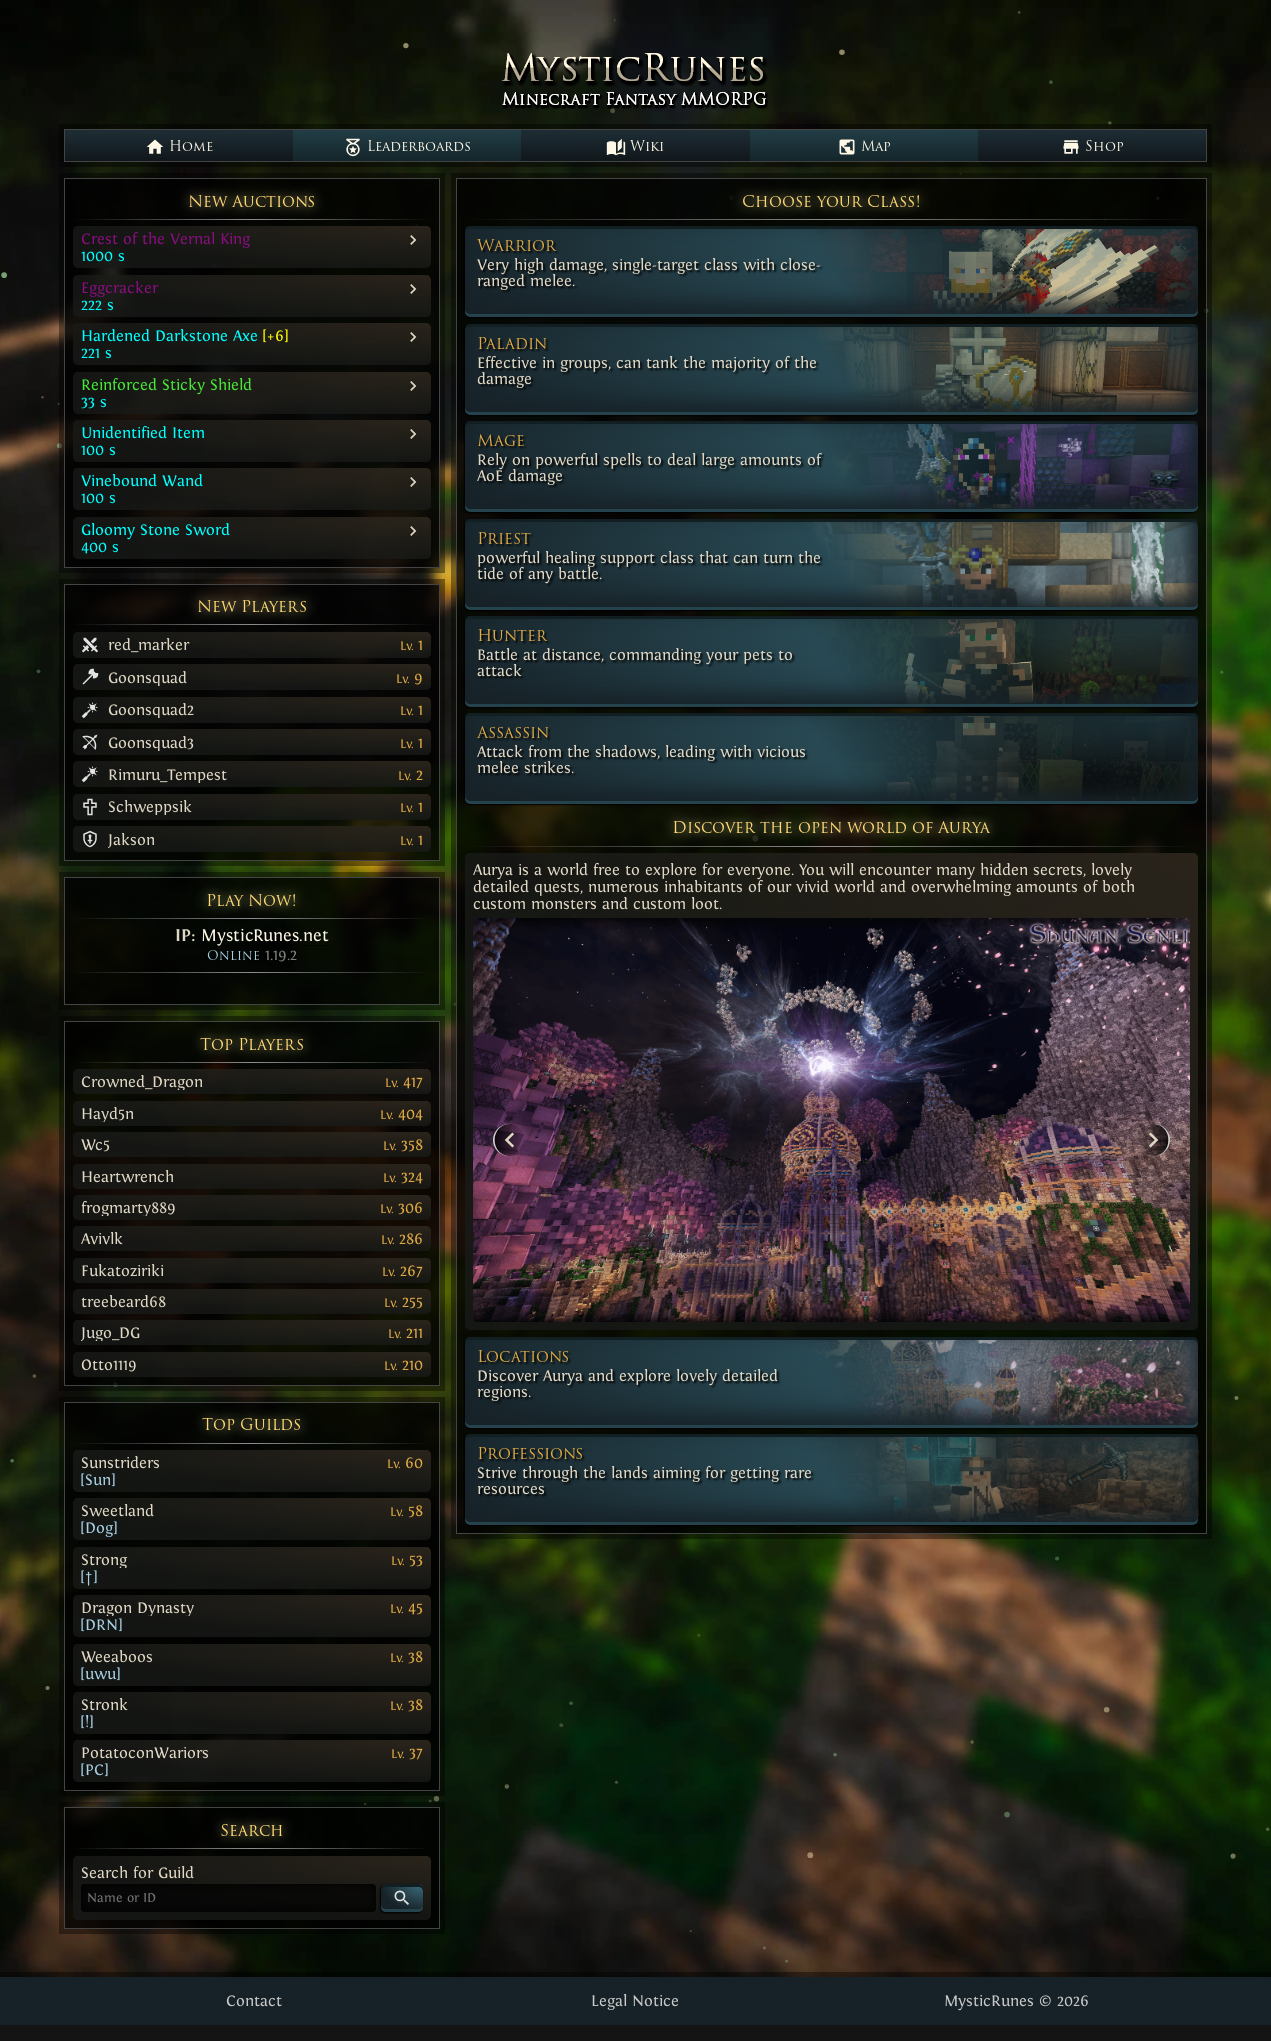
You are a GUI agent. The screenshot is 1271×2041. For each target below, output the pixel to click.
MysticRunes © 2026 (1016, 2000)
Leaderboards (407, 147)
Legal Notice (635, 2000)
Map (864, 147)
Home (179, 147)
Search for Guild (137, 1872)
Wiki (635, 147)
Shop (1092, 147)
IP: (252, 935)
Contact (254, 2000)
